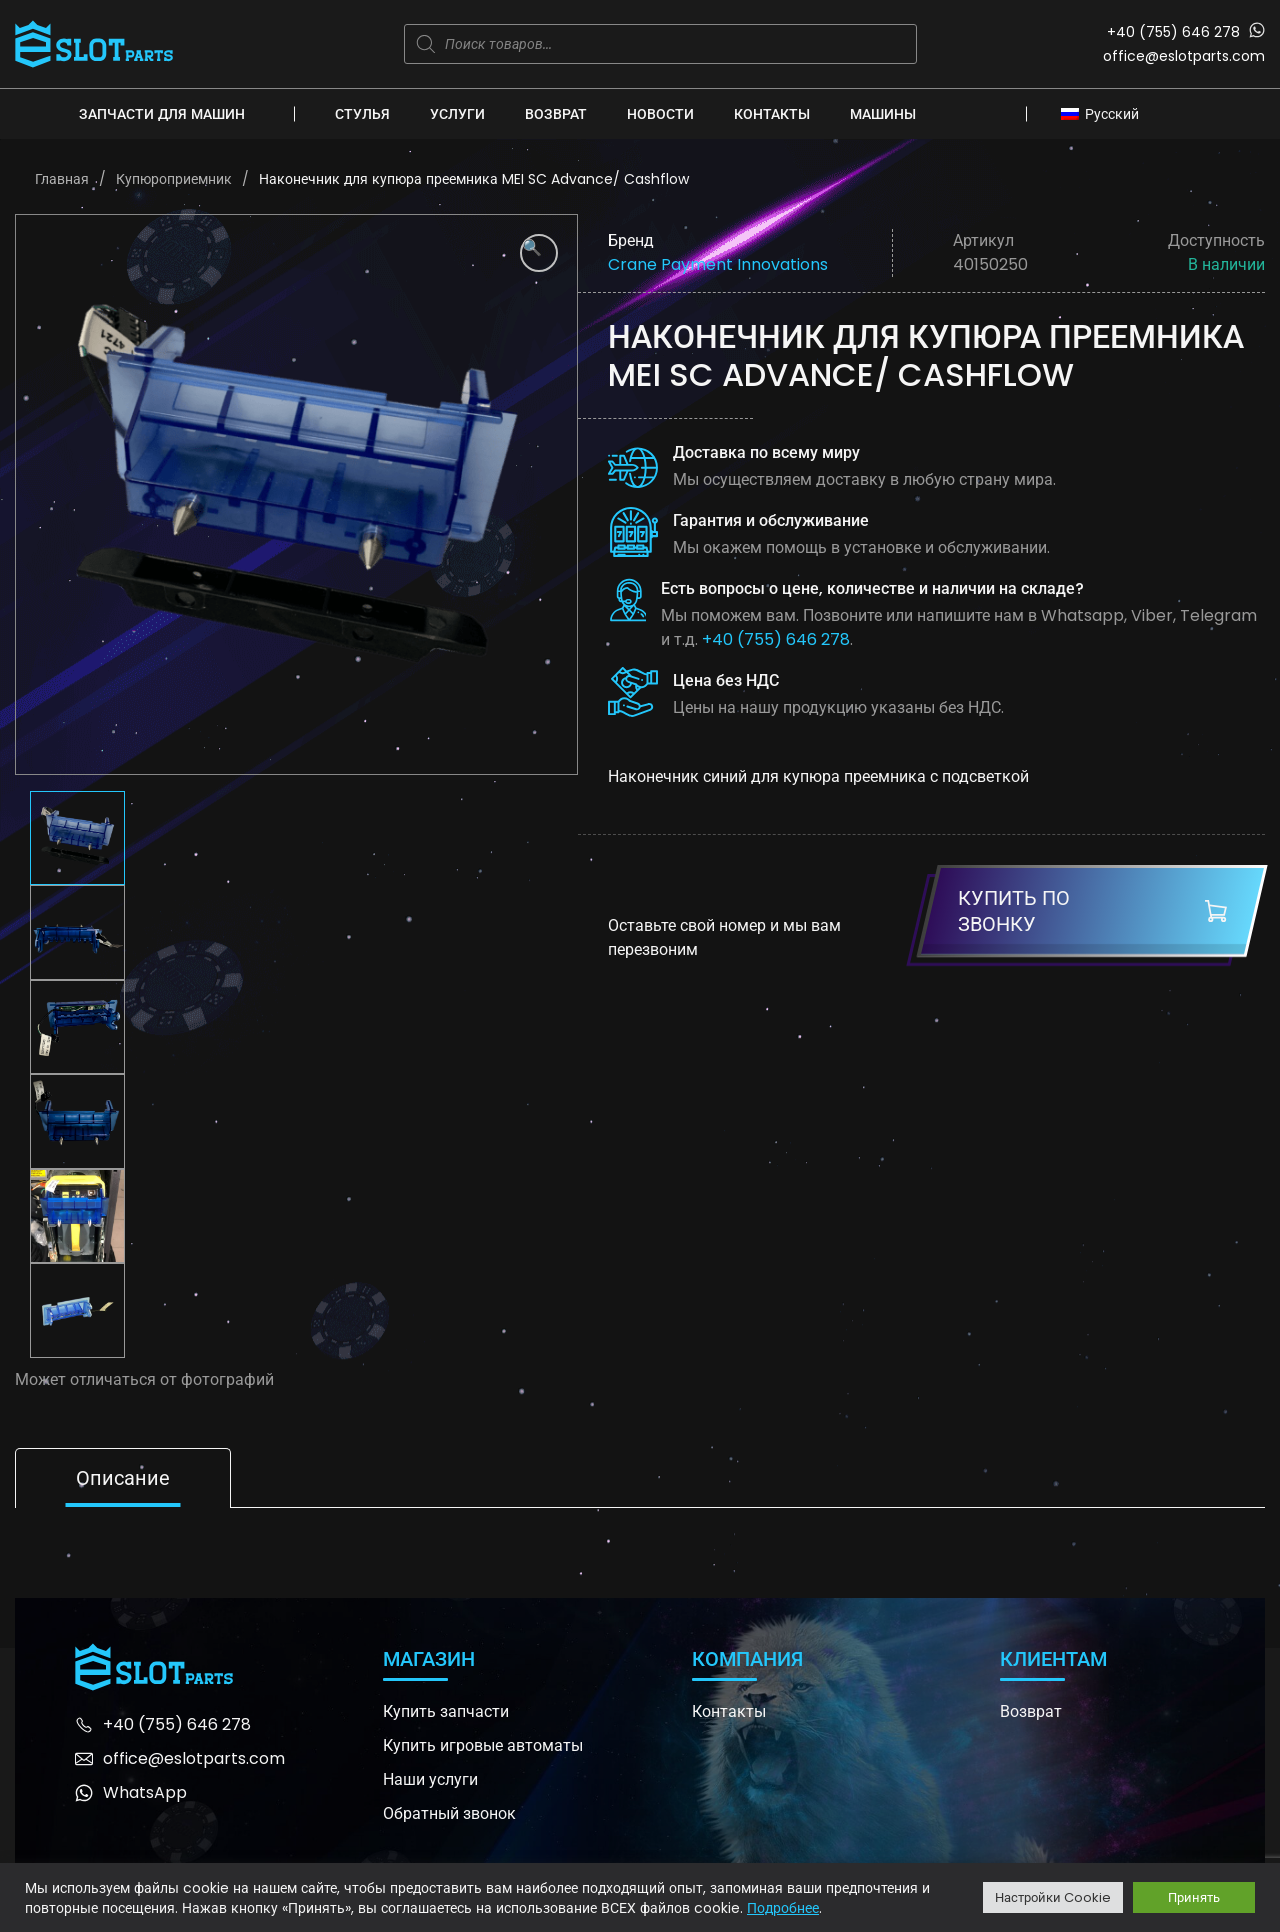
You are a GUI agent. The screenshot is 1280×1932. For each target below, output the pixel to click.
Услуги (457, 114)
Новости (660, 114)
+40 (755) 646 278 (1173, 32)
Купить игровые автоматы (483, 1745)
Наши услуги (430, 1779)
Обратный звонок (449, 1813)
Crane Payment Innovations (718, 264)
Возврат (556, 114)
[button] (539, 253)
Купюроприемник (174, 179)
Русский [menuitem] (1112, 114)
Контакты (772, 114)
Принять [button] (1194, 1897)
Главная (62, 179)
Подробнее (783, 1908)
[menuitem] (1106, 113)
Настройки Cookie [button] (1053, 1897)
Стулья (362, 114)
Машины (883, 114)
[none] (1106, 113)
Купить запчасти (446, 1711)
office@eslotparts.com (1184, 56)
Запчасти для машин (162, 114)
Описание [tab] (123, 1478)
